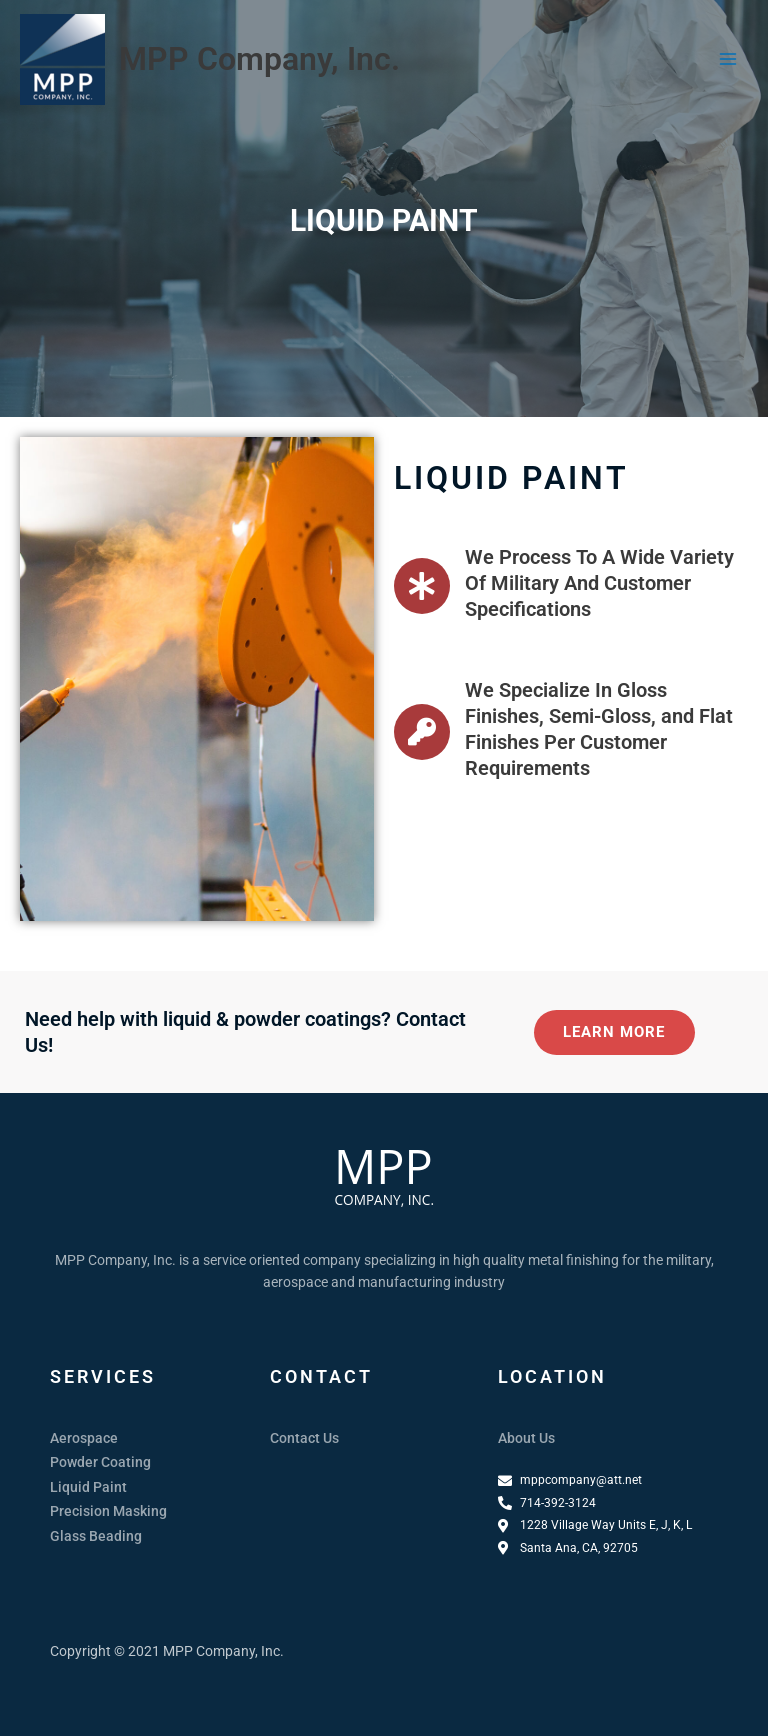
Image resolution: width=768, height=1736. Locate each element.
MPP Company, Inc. (259, 59)
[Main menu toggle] (728, 59)
